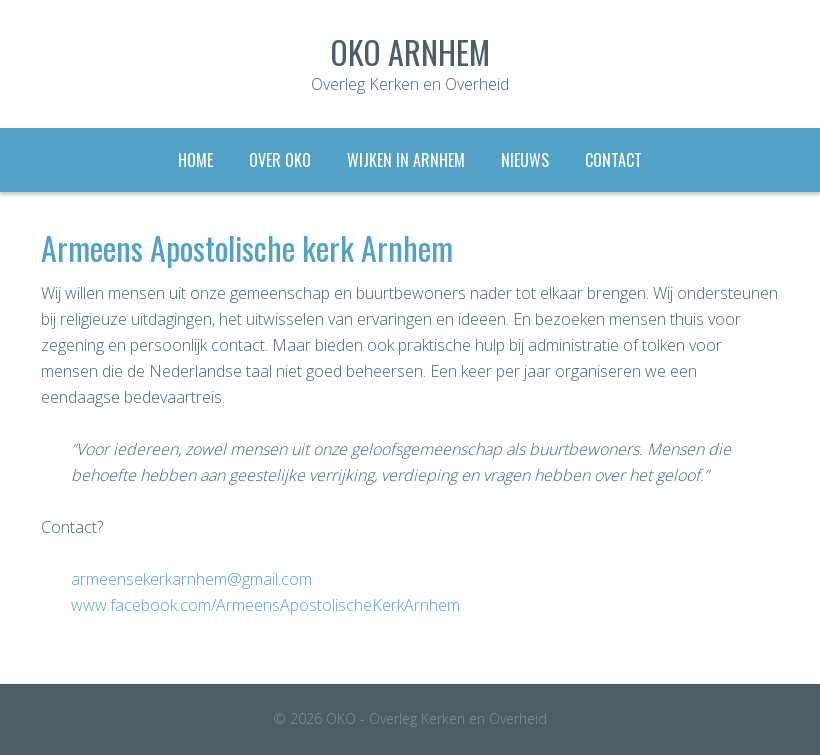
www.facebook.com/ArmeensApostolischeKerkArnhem (265, 605)
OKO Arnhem (410, 51)
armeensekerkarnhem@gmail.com (191, 579)
